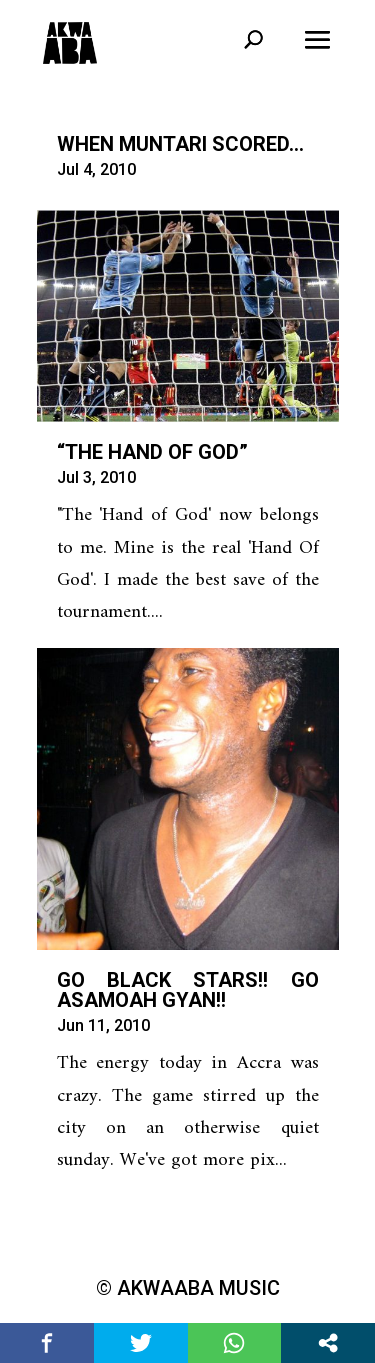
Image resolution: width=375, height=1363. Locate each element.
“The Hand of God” (152, 452)
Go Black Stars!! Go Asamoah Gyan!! (188, 990)
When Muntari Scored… (180, 144)
